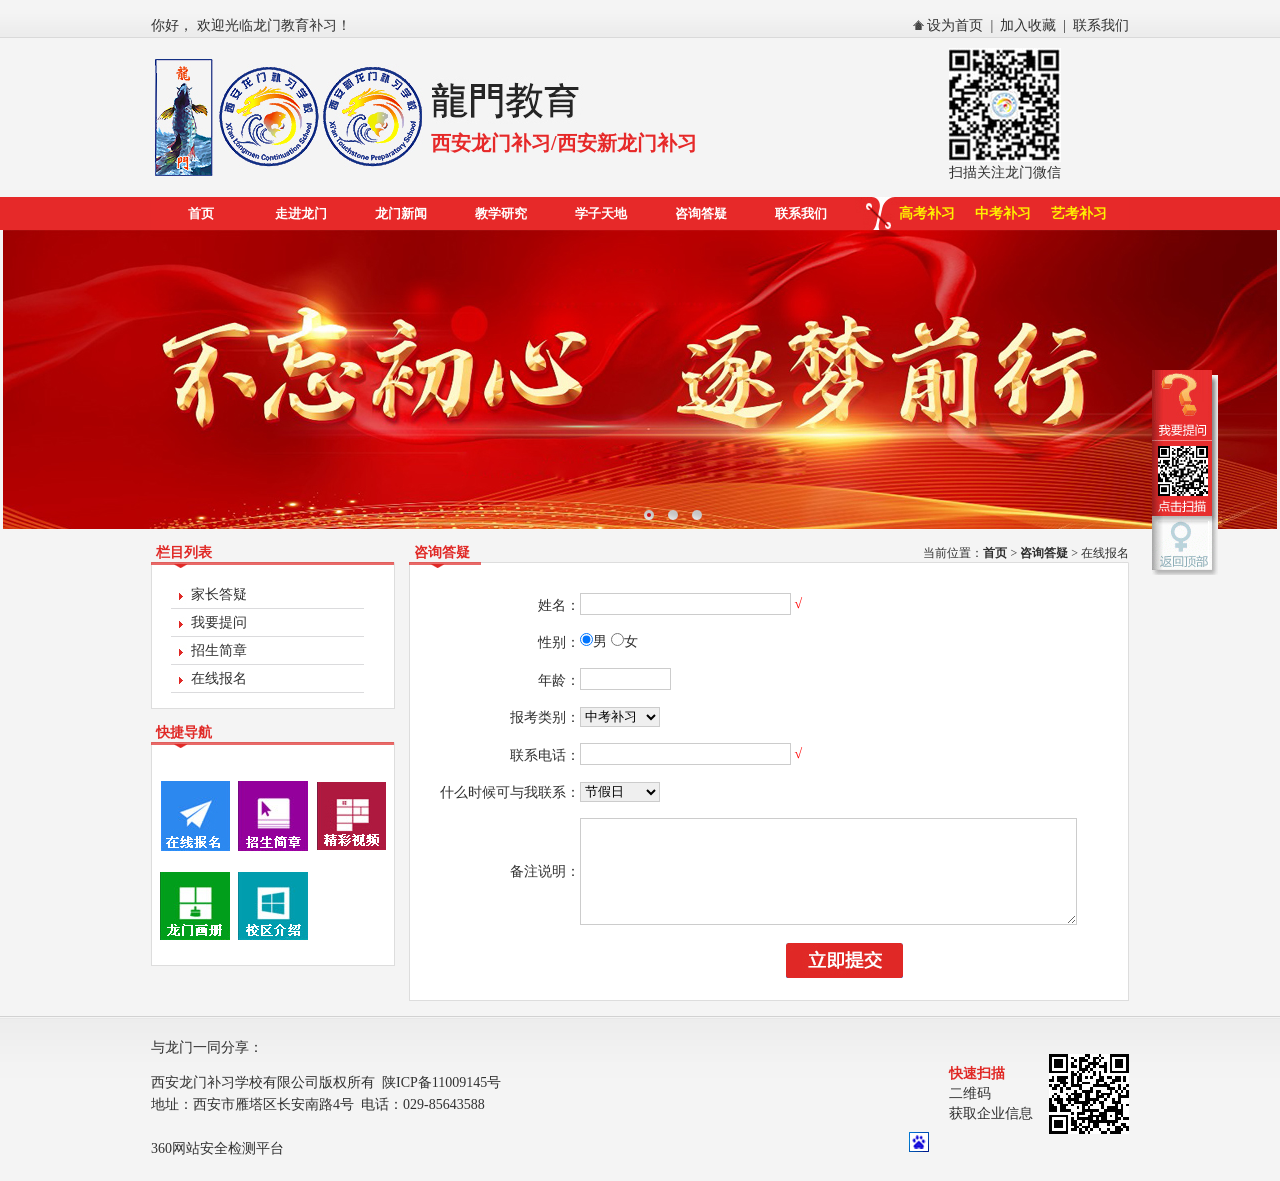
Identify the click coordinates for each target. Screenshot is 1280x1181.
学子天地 (601, 213)
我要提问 (219, 622)
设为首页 (955, 25)
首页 (201, 213)
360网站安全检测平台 (217, 1169)
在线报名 (219, 678)
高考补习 (927, 213)
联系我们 (1101, 25)
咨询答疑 (701, 213)
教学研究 (501, 213)
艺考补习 (1079, 213)
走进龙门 (301, 213)
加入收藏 (1028, 25)
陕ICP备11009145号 (441, 1103)
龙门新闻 (401, 213)
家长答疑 (219, 594)
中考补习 (1003, 213)
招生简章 (219, 650)
